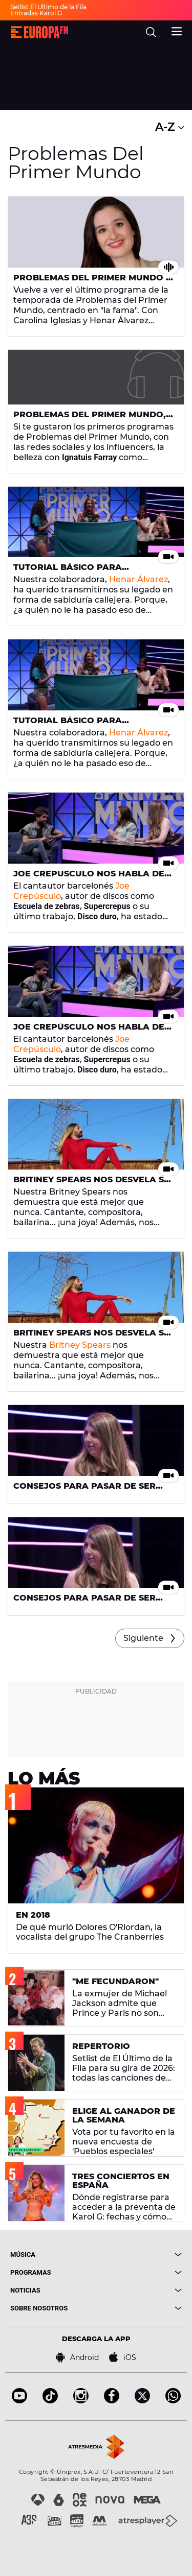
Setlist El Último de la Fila (48, 7)
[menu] (177, 30)
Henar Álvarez (138, 579)
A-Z (169, 127)
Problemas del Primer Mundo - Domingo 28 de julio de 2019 (91, 282)
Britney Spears (80, 1345)
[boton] (139, 2254)
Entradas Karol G (36, 13)
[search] (151, 32)
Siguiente (143, 1638)
